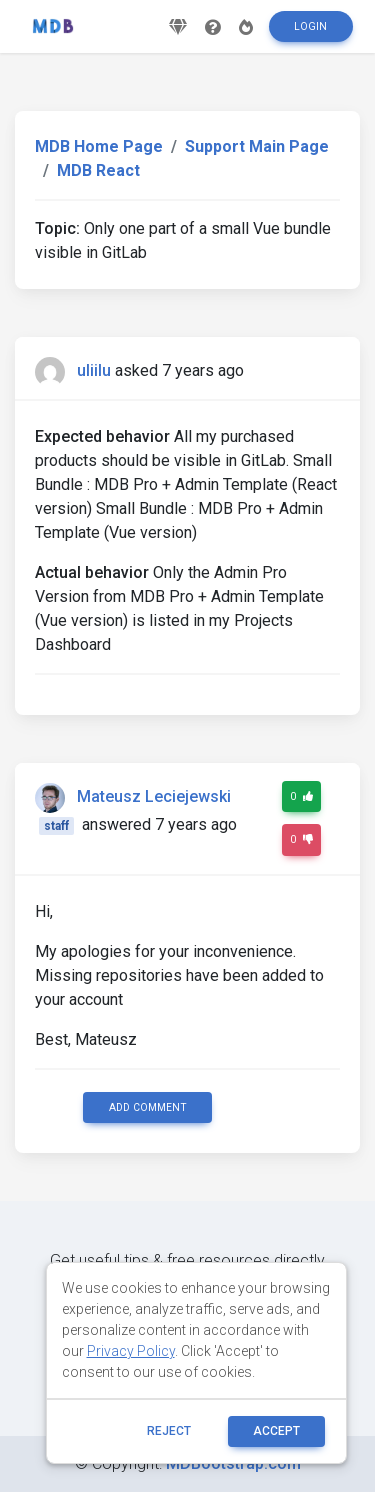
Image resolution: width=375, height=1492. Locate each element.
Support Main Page (257, 146)
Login (310, 26)
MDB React (98, 170)
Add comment (148, 1107)
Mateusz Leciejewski (154, 796)
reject (169, 1431)
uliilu (94, 370)
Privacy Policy (131, 1351)
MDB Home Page (99, 146)
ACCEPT (276, 1431)
